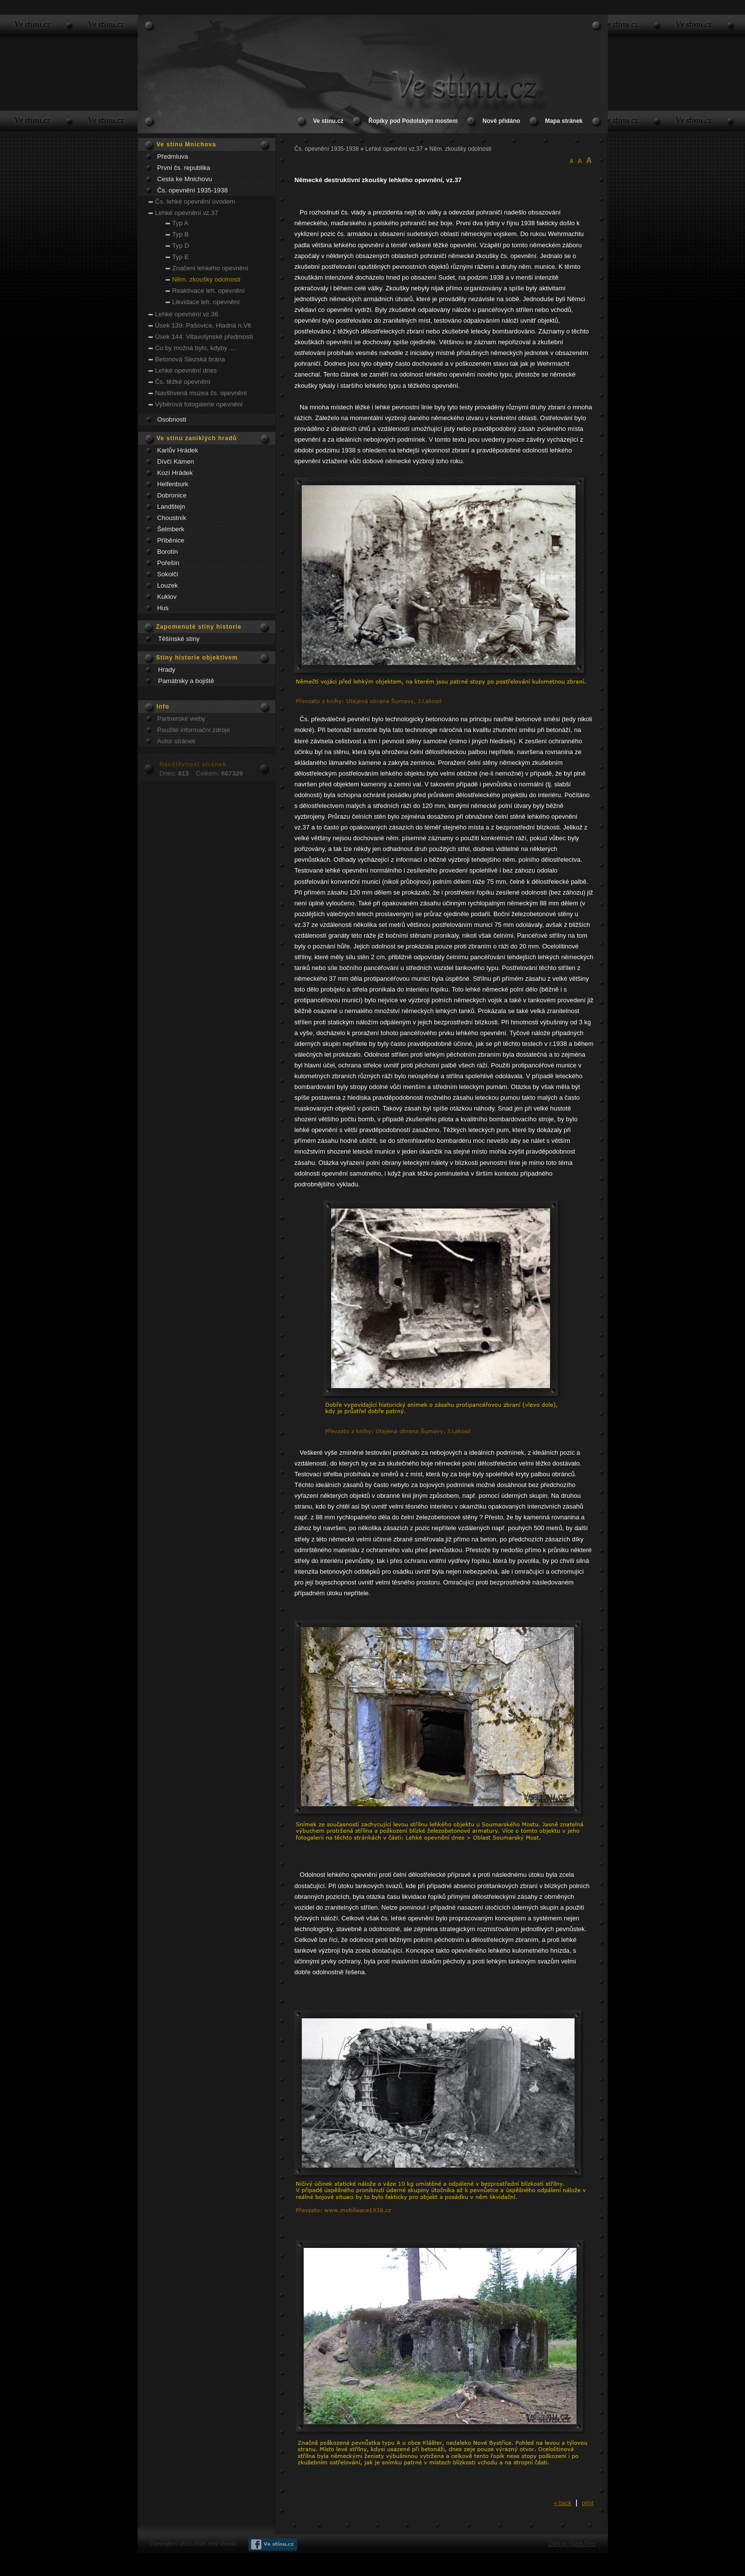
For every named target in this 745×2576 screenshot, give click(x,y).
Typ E (180, 256)
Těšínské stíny (179, 638)
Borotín (167, 551)
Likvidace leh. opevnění (206, 302)
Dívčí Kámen (175, 461)
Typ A (180, 223)
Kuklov (167, 596)
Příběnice (171, 540)
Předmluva (172, 156)
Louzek (167, 585)
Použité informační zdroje (193, 729)
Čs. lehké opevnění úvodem (195, 201)
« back (562, 2503)
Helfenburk (173, 484)
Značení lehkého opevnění (210, 268)
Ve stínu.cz (328, 121)
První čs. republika (183, 167)
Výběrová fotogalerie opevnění (199, 404)
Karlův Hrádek (177, 450)
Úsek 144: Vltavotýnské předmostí (204, 336)
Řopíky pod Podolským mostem (412, 121)
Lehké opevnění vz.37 (186, 212)
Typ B (180, 234)
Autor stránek (176, 741)
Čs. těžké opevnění (183, 381)
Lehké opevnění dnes (186, 370)
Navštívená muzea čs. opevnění (201, 393)
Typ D (180, 245)
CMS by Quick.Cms (572, 2544)
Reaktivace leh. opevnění (208, 290)
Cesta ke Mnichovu (184, 179)
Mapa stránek (564, 121)
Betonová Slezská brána (190, 359)
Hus (162, 608)
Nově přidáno (501, 121)
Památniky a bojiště (186, 681)
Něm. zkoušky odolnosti (206, 279)
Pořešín (168, 563)
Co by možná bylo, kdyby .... (196, 348)
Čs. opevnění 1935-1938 (192, 190)
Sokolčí (167, 574)
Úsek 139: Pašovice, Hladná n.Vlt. (204, 325)
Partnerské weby (181, 718)
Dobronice (172, 495)
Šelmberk (171, 529)
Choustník (171, 517)
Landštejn (171, 506)
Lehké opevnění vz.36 (186, 314)
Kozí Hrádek (175, 472)
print (587, 2503)
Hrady (166, 669)
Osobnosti (171, 419)
